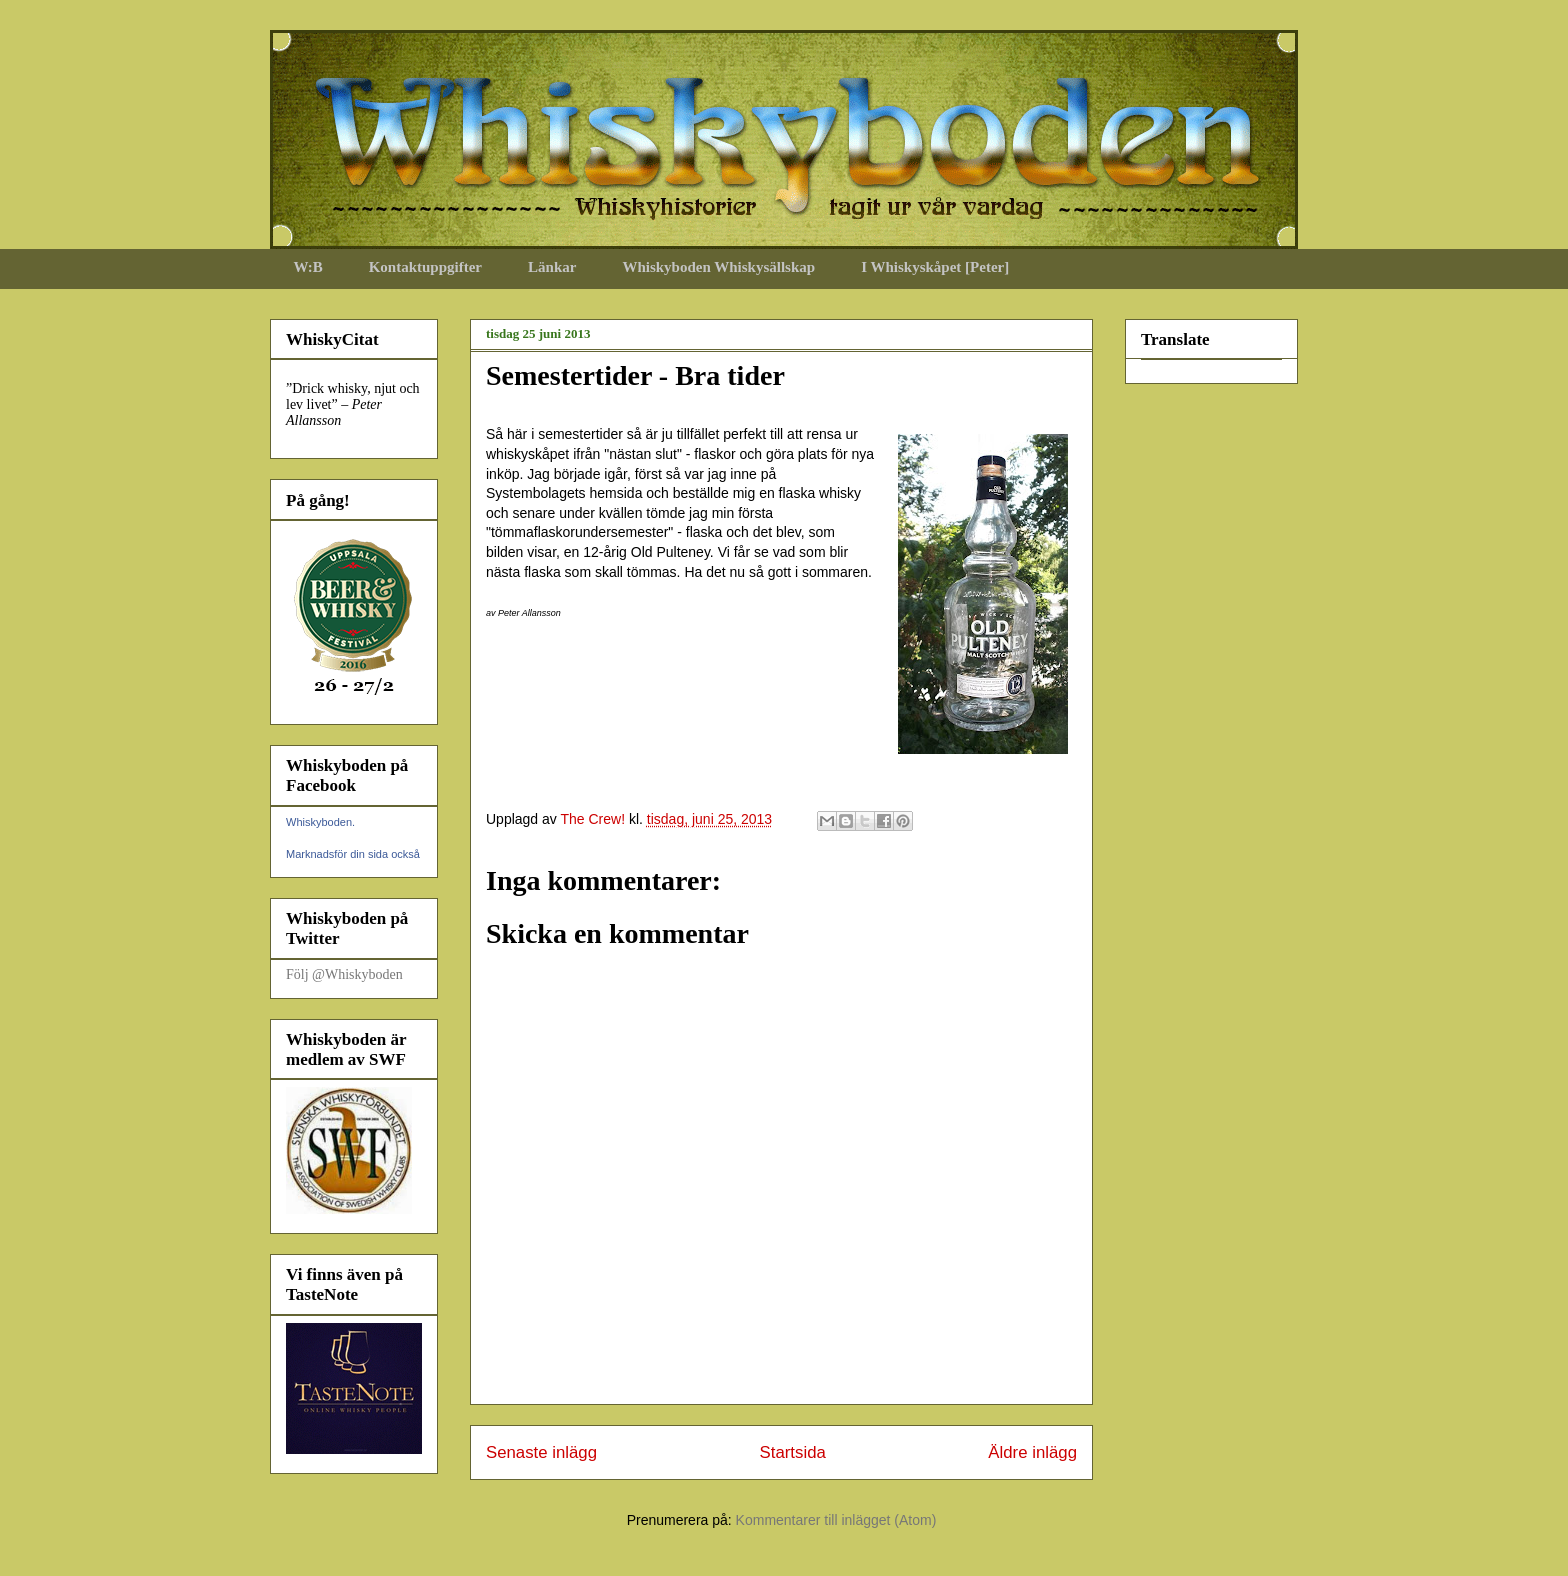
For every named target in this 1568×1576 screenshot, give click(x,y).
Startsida (793, 1452)
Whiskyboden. (320, 822)
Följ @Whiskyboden (344, 974)
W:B (308, 267)
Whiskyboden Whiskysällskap (718, 267)
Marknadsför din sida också (353, 854)
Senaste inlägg (541, 1452)
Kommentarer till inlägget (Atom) (836, 1520)
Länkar (552, 267)
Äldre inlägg (1032, 1452)
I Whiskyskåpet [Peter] (935, 267)
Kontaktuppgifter (425, 267)
